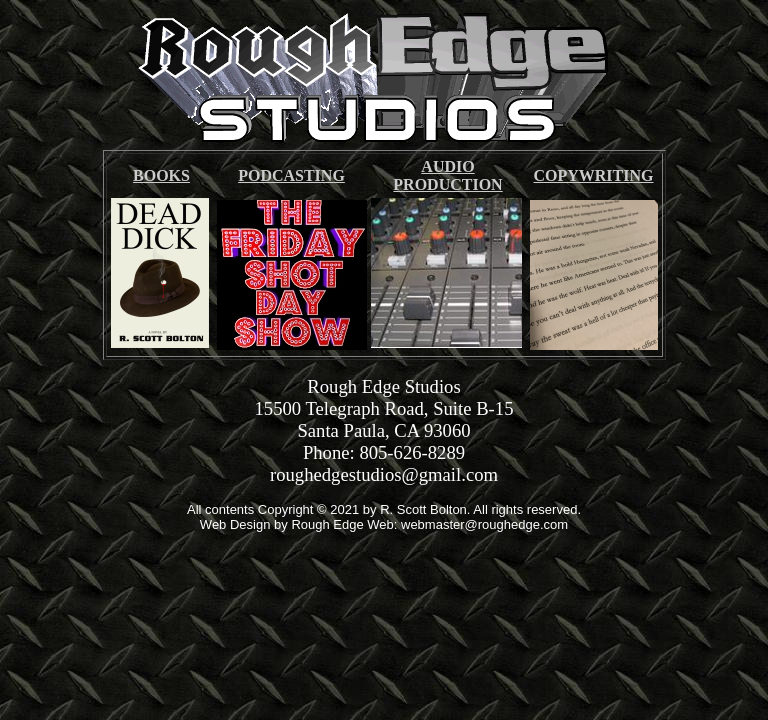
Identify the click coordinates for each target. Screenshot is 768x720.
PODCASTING (291, 175)
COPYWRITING (593, 175)
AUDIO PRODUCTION (447, 175)
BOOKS (161, 175)
